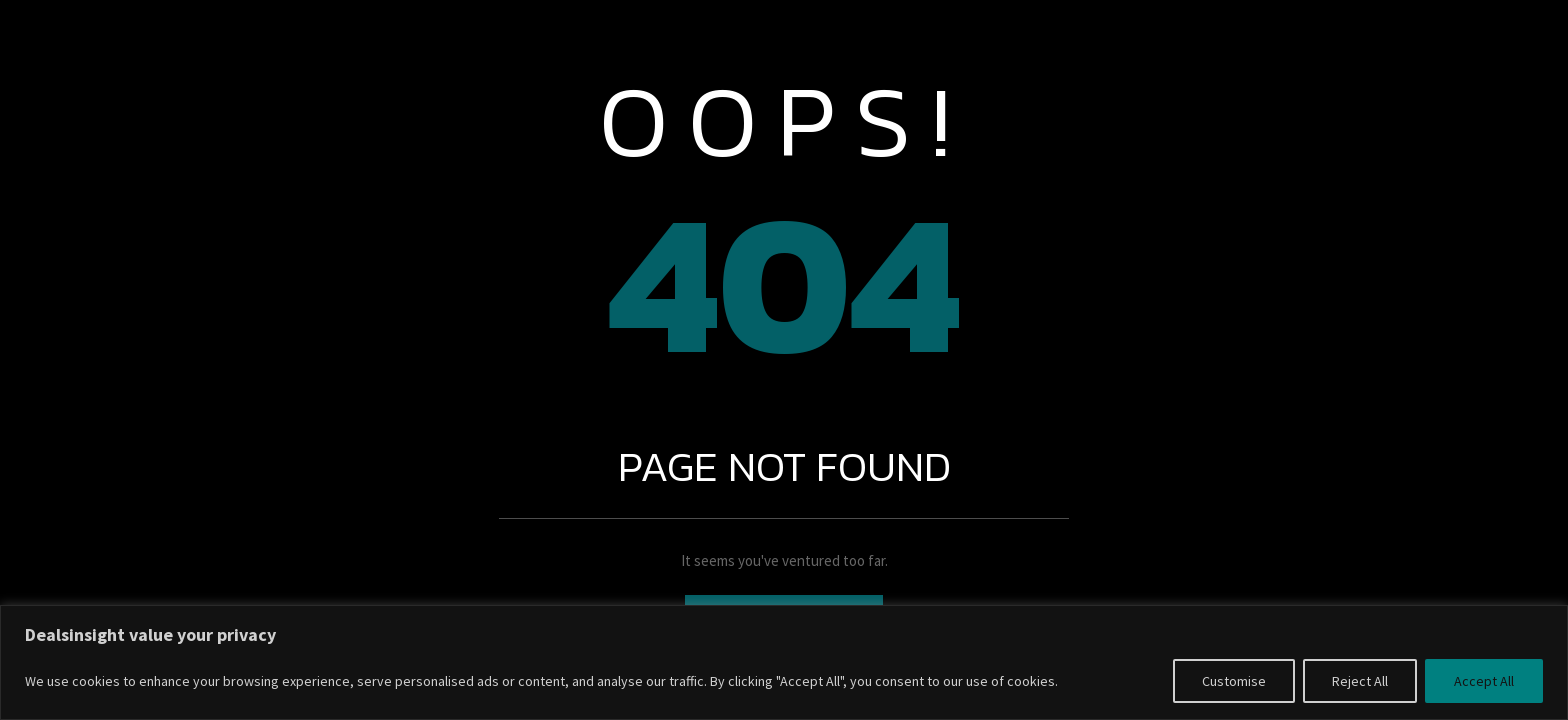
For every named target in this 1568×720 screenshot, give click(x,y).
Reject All (1360, 681)
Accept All (1484, 681)
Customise (1234, 681)
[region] (784, 662)
